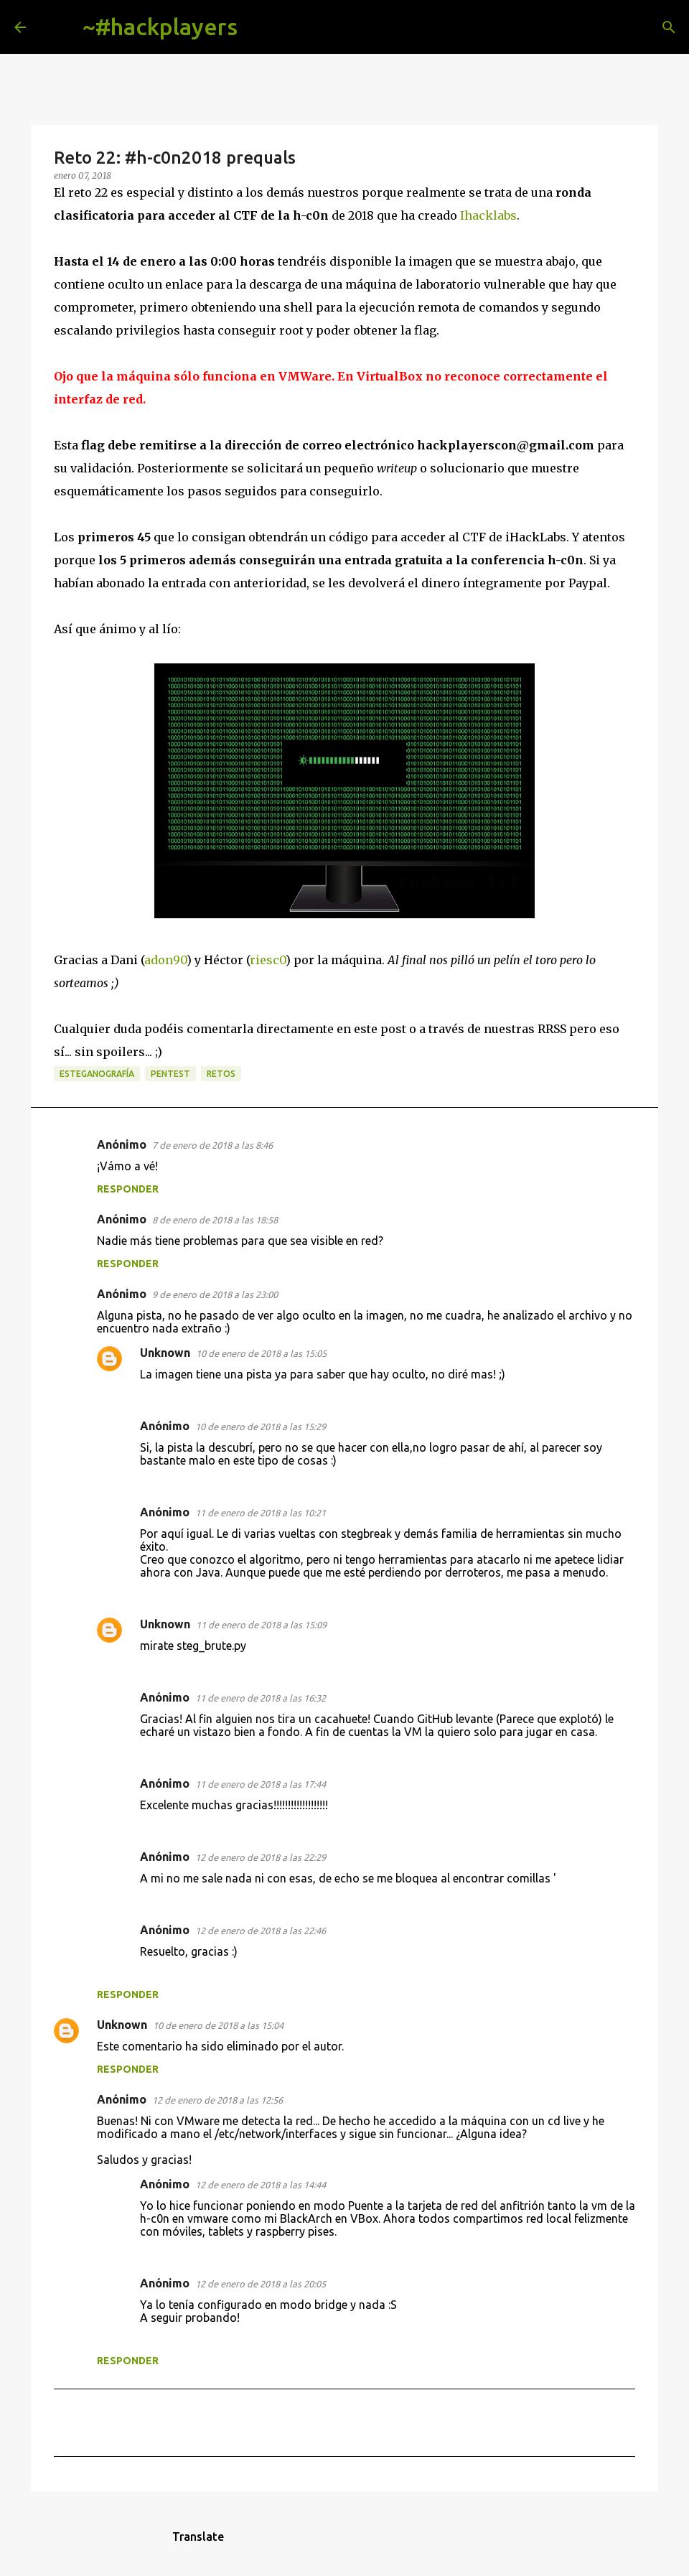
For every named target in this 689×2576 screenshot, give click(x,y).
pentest (170, 1073)
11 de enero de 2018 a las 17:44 (260, 1784)
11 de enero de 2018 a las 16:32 (260, 1698)
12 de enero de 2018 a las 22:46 (260, 1931)
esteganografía (97, 1073)
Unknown (165, 1352)
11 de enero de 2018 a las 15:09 (261, 1625)
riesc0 (268, 960)
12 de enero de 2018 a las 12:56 (217, 2100)
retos (221, 1073)
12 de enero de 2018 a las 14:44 (260, 2185)
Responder (128, 1189)
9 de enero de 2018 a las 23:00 (215, 1294)
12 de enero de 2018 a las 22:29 (260, 1857)
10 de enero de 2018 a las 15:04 (218, 2025)
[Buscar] (259, 27)
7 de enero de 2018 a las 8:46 (212, 1145)
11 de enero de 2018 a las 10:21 (260, 1513)
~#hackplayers (160, 26)
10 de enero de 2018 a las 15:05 (261, 1353)
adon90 (165, 960)
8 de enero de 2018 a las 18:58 (215, 1220)
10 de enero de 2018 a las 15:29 (260, 1427)
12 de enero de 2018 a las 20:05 (260, 2284)
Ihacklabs (488, 215)
